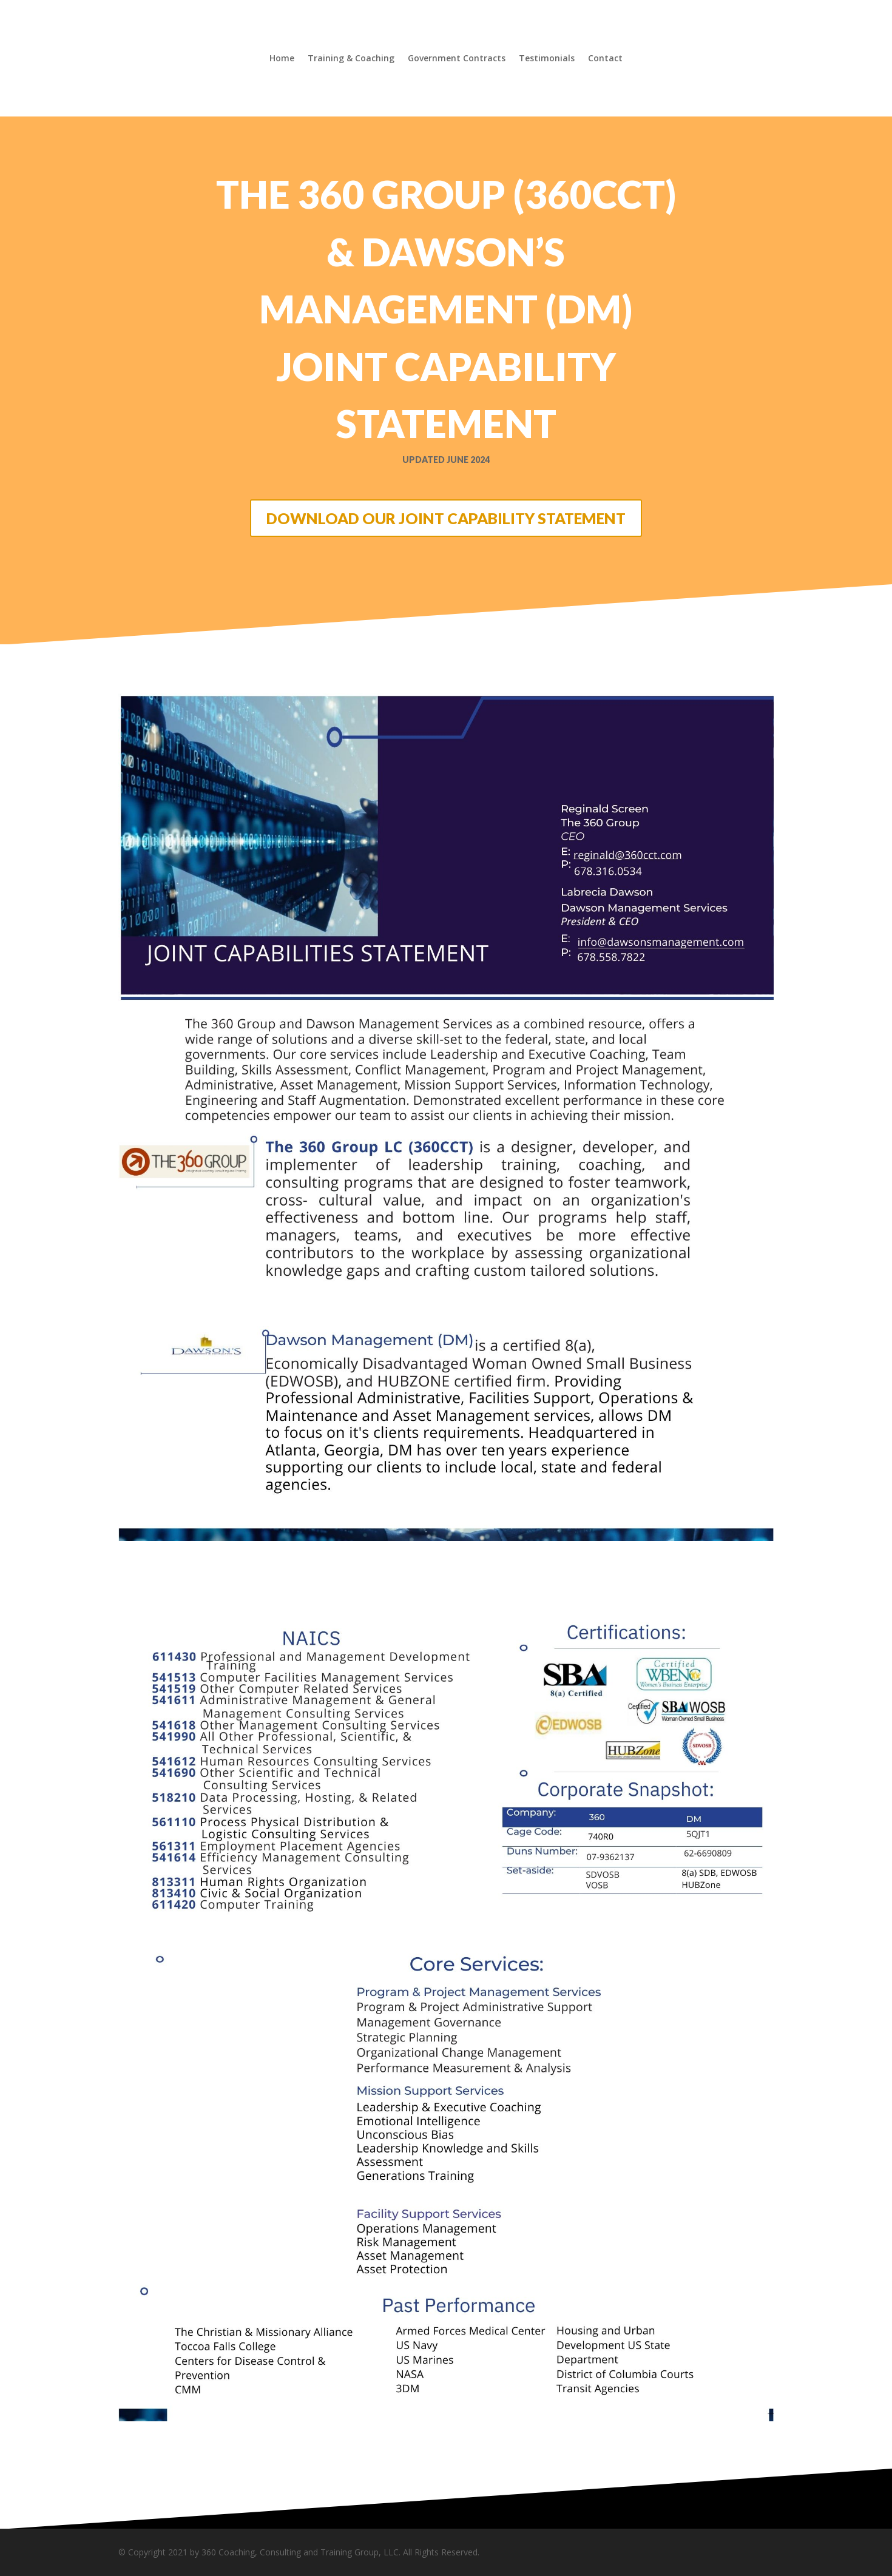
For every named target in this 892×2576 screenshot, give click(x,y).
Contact (605, 59)
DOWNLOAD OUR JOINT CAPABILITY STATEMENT (446, 518)
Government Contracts (456, 59)
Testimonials (547, 59)
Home (281, 59)
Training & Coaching (351, 59)
